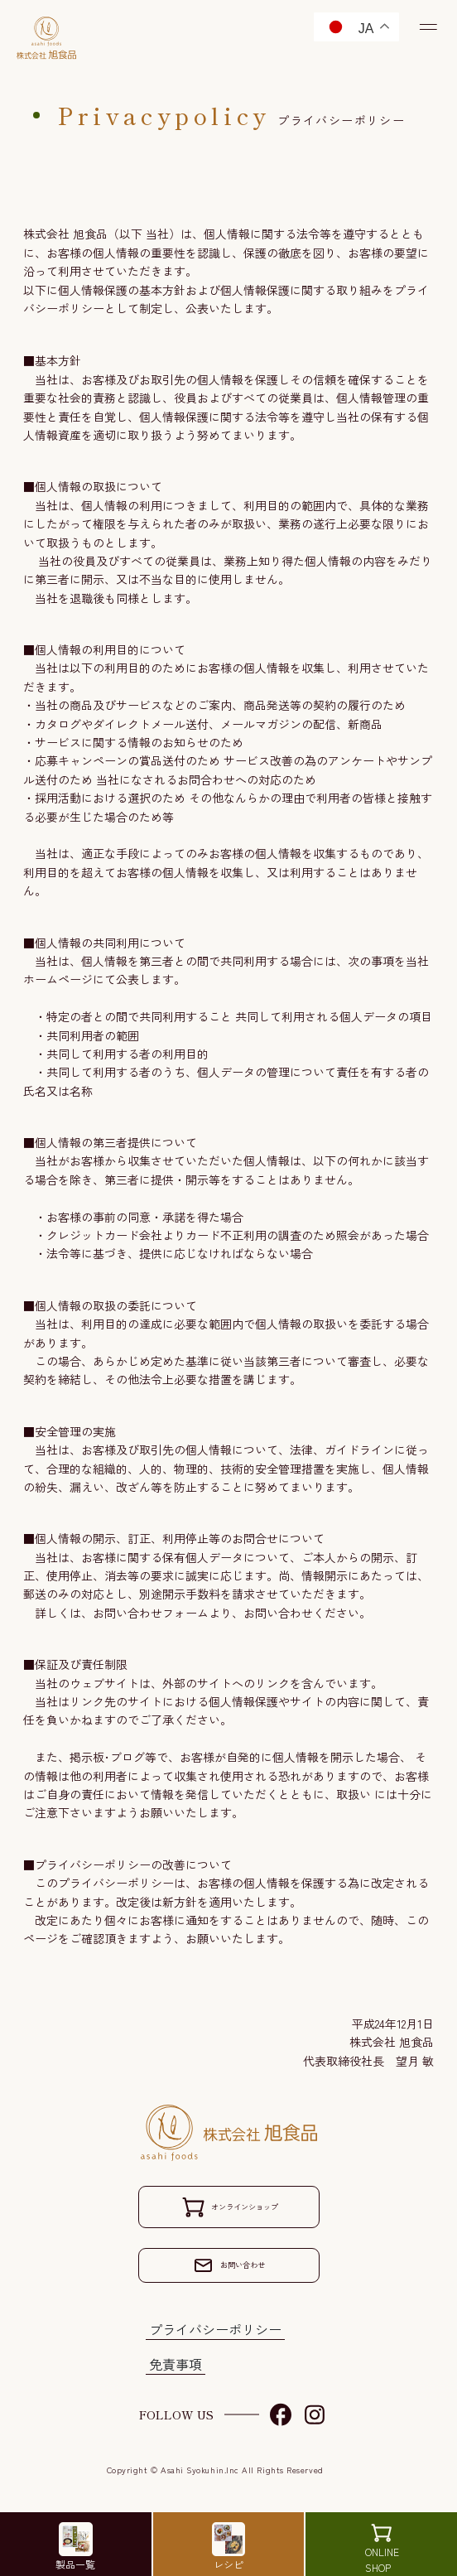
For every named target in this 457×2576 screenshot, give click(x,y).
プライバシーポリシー (215, 2334)
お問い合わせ (229, 2268)
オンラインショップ (229, 2207)
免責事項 (175, 2369)
